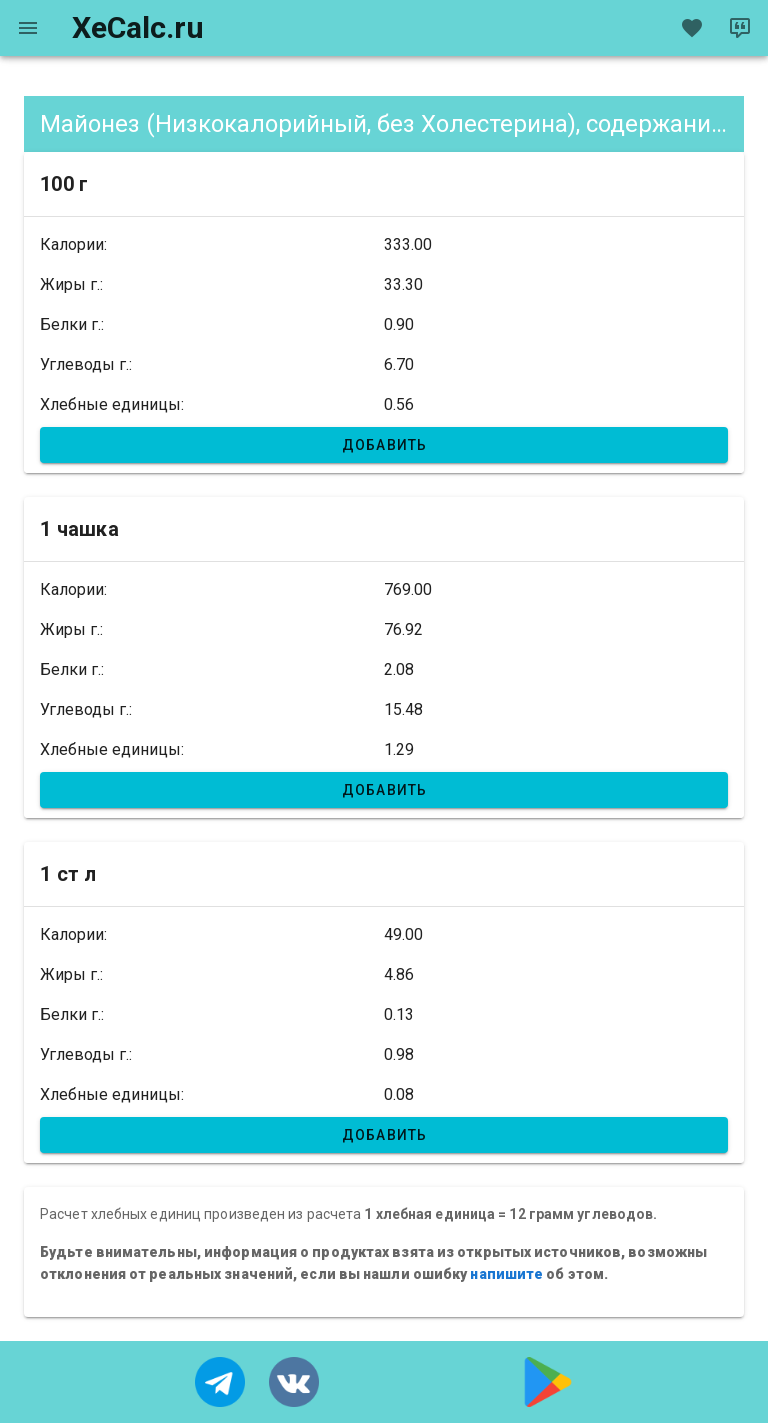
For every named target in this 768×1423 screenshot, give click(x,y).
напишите (506, 1274)
